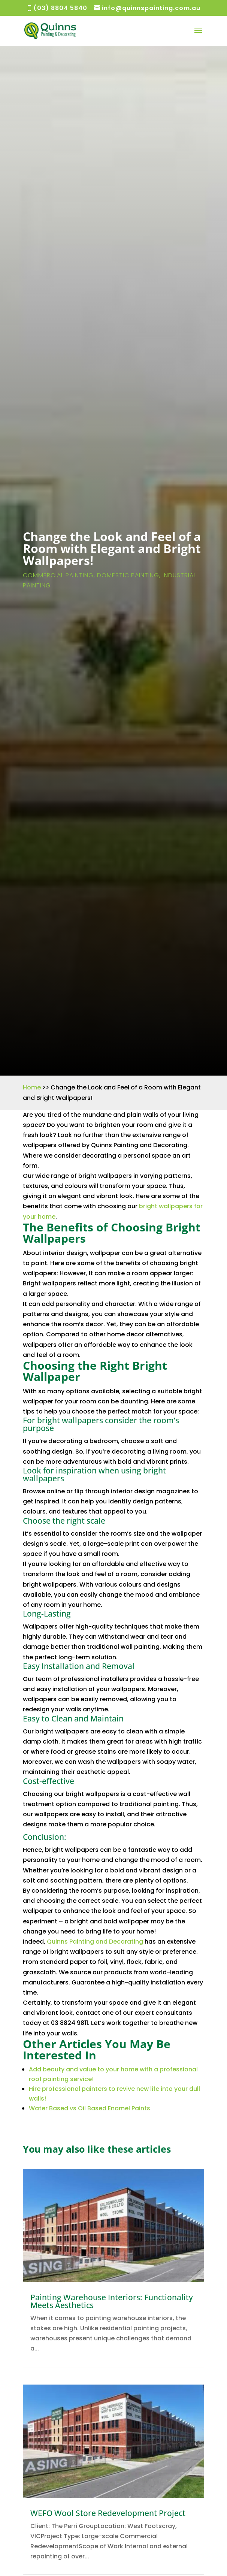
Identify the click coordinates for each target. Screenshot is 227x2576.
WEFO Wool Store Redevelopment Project (107, 2513)
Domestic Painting (128, 575)
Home (32, 1087)
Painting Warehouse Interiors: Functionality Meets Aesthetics (111, 2301)
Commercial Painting (58, 575)
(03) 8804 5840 (60, 8)
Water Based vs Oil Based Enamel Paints (89, 2108)
